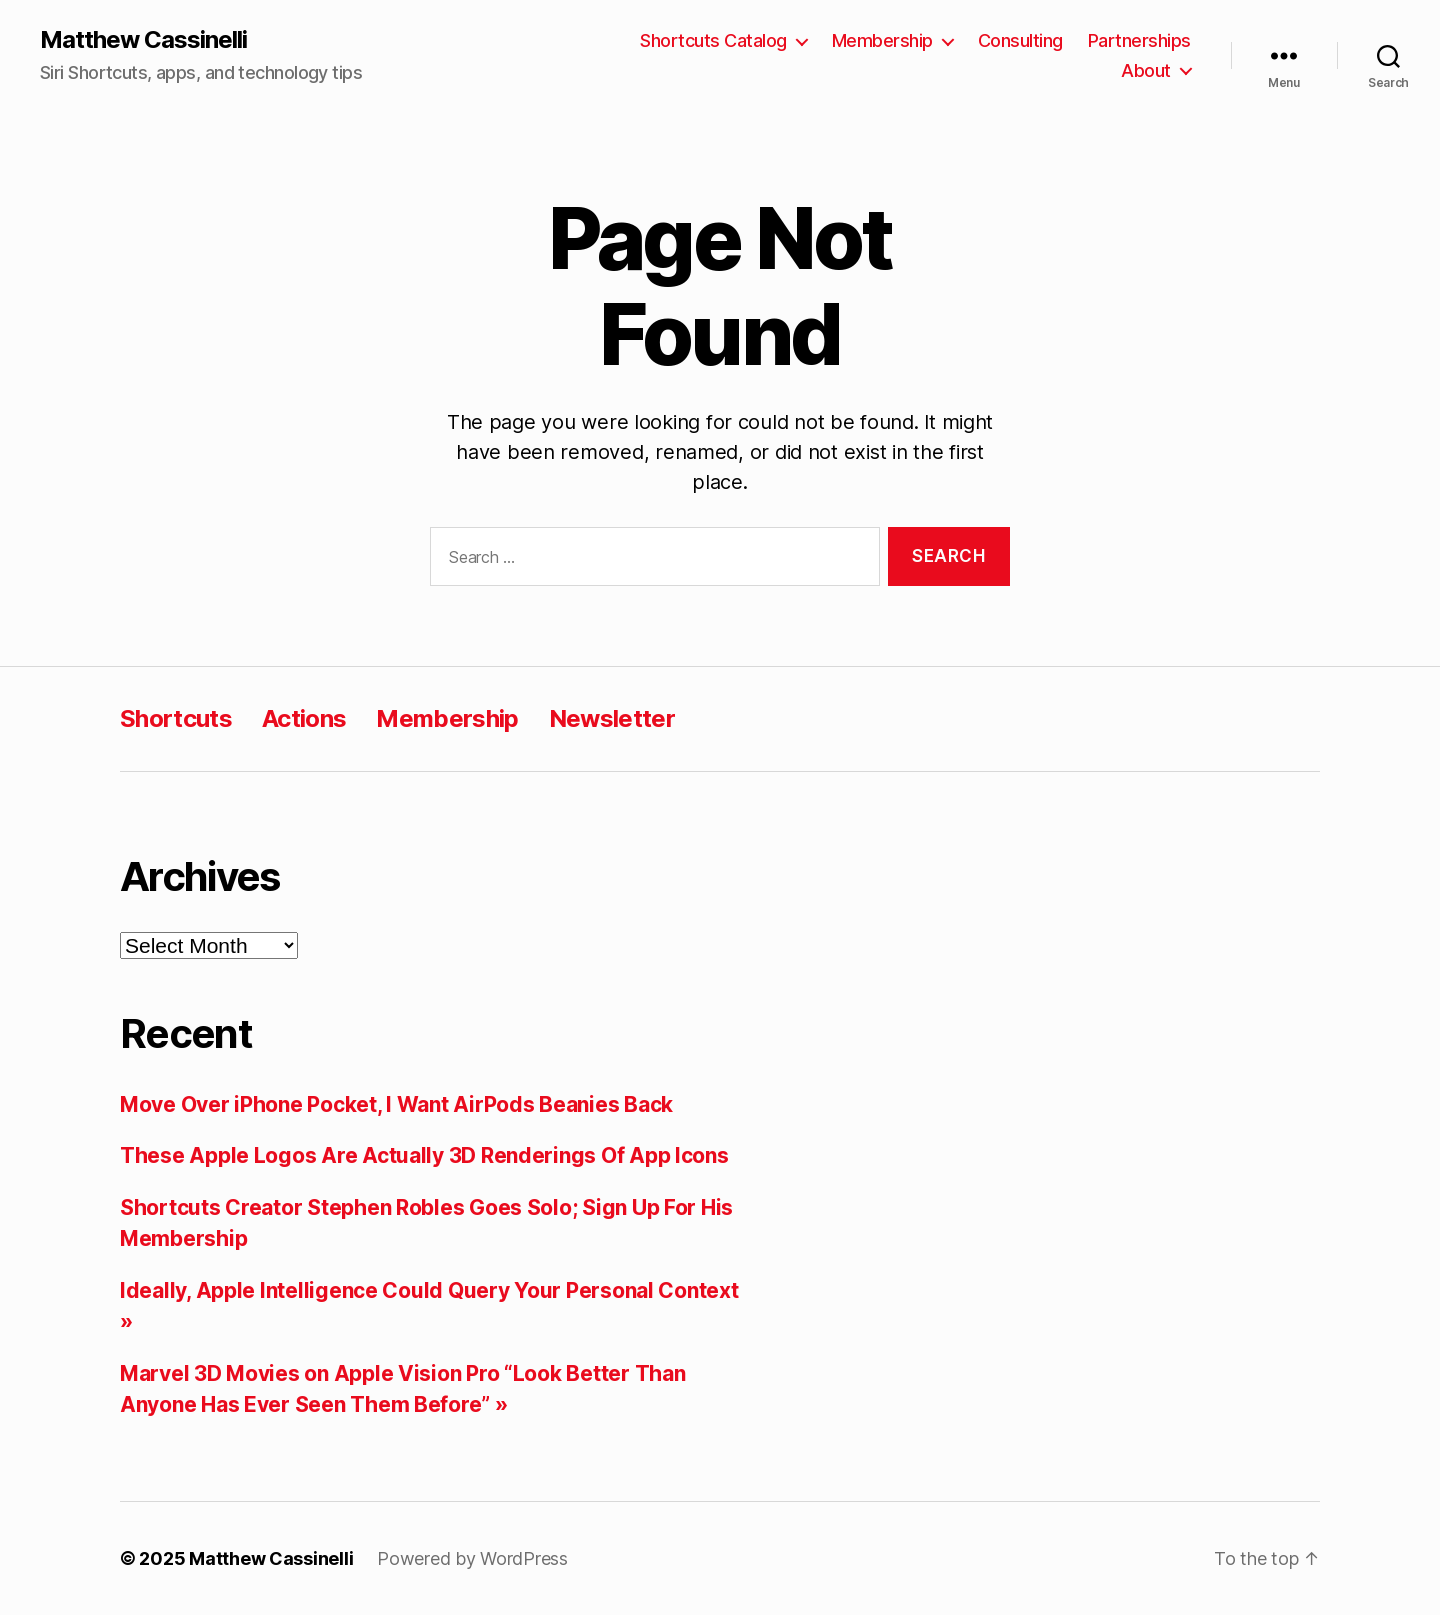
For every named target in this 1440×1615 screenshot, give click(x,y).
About (1146, 70)
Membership (882, 40)
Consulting (1020, 40)
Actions (304, 718)
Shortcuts (176, 718)
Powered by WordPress (472, 1558)
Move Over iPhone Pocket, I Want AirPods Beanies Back (396, 1104)
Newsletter (612, 718)
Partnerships (1139, 40)
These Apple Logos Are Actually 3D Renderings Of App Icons (424, 1155)
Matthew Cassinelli (143, 40)
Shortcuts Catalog (713, 40)
